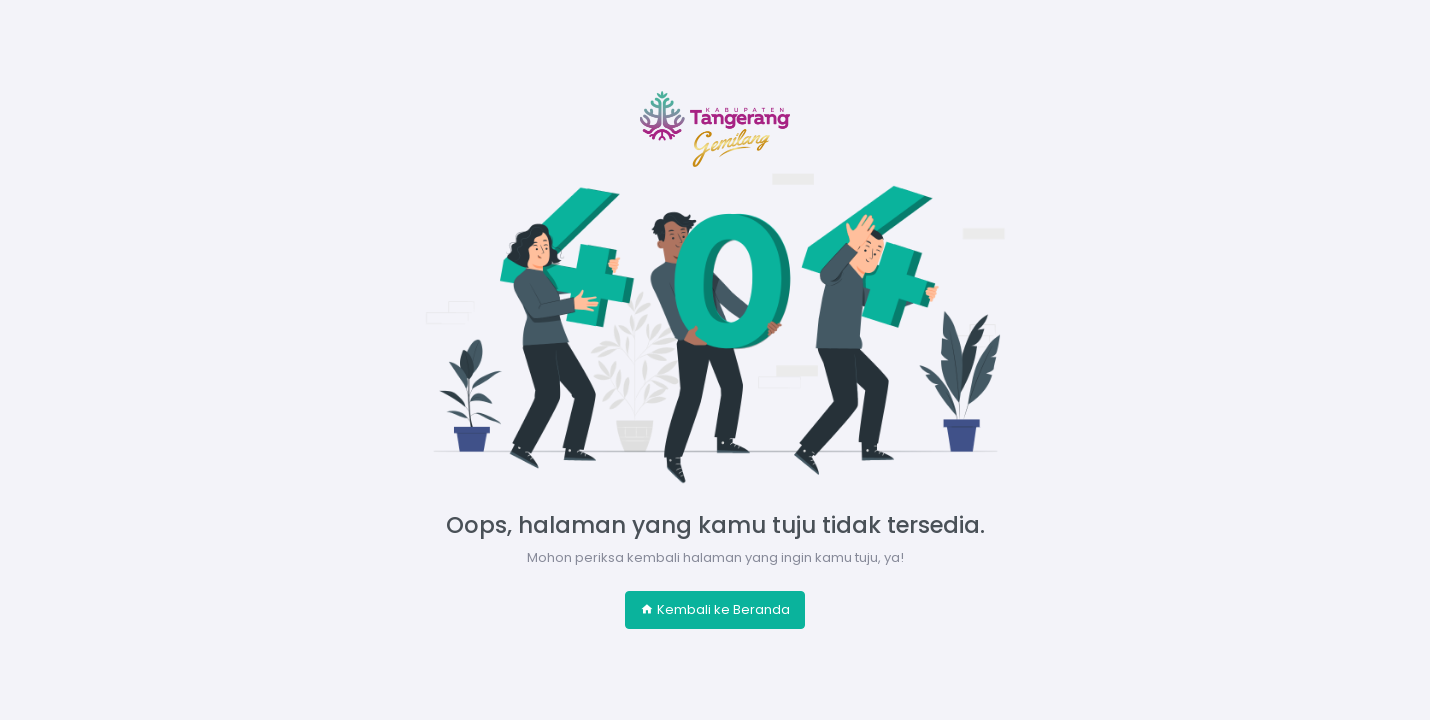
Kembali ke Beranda (715, 609)
